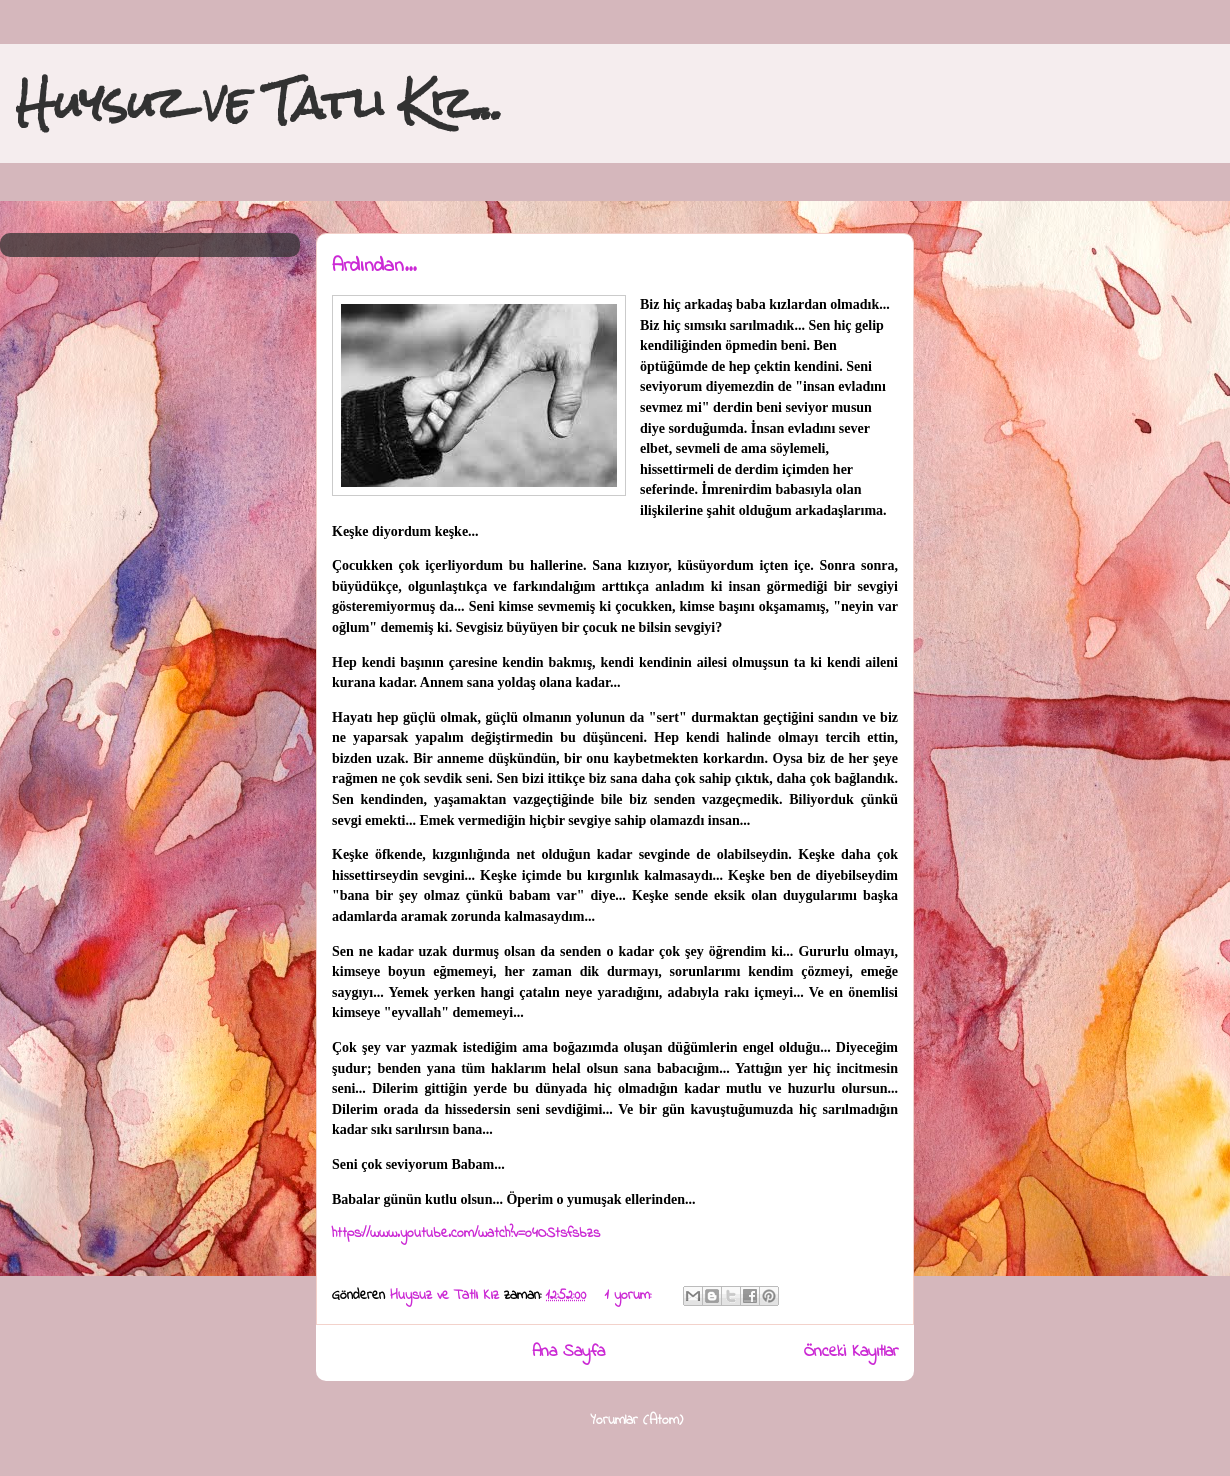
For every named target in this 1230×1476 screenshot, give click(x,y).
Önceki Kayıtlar (851, 1352)
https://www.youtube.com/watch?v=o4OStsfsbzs (466, 1233)
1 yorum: (630, 1295)
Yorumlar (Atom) (636, 1420)
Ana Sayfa (568, 1352)
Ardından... (374, 266)
